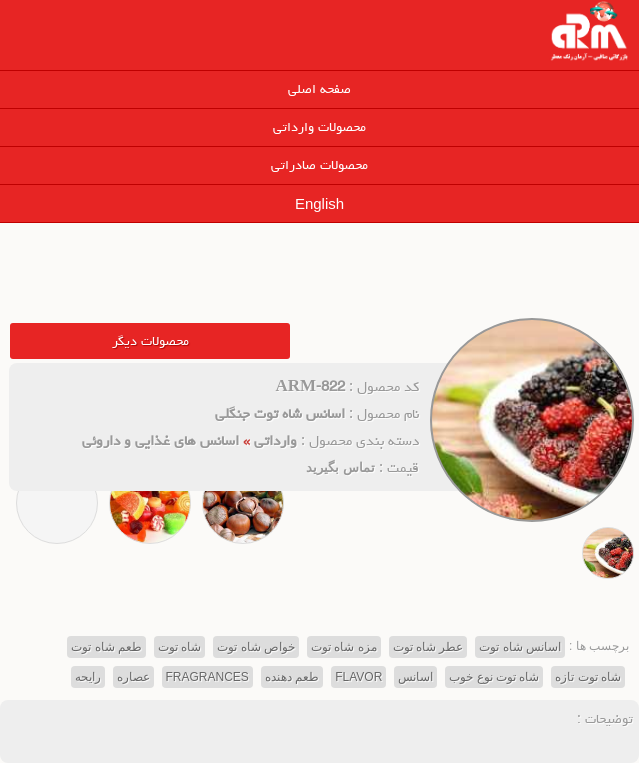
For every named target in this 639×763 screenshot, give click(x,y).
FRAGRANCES (207, 677)
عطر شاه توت (428, 647)
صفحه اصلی (319, 89)
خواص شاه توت (256, 647)
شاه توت (179, 647)
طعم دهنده (292, 677)
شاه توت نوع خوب (494, 677)
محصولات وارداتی (319, 127)
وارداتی (275, 440)
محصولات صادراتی (319, 165)
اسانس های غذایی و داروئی (160, 440)
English (319, 203)
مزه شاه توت (344, 647)
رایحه (88, 677)
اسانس (415, 677)
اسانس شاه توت (520, 647)
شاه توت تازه (588, 677)
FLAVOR (358, 677)
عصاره (133, 677)
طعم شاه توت (106, 647)
